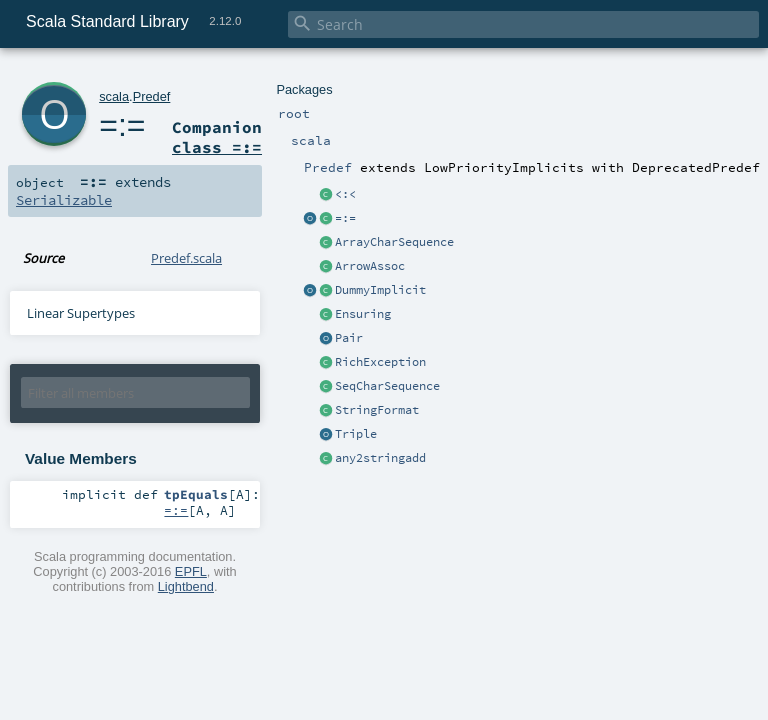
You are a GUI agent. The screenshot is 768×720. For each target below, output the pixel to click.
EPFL (191, 571)
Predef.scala (186, 258)
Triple (356, 434)
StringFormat (377, 410)
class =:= (217, 147)
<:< (345, 194)
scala (114, 96)
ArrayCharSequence (394, 242)
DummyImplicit (380, 290)
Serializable (64, 200)
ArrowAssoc (370, 266)
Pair (349, 338)
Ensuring (363, 314)
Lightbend (186, 586)
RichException (380, 362)
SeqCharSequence (387, 386)
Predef (152, 96)
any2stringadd (380, 458)
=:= (345, 218)
